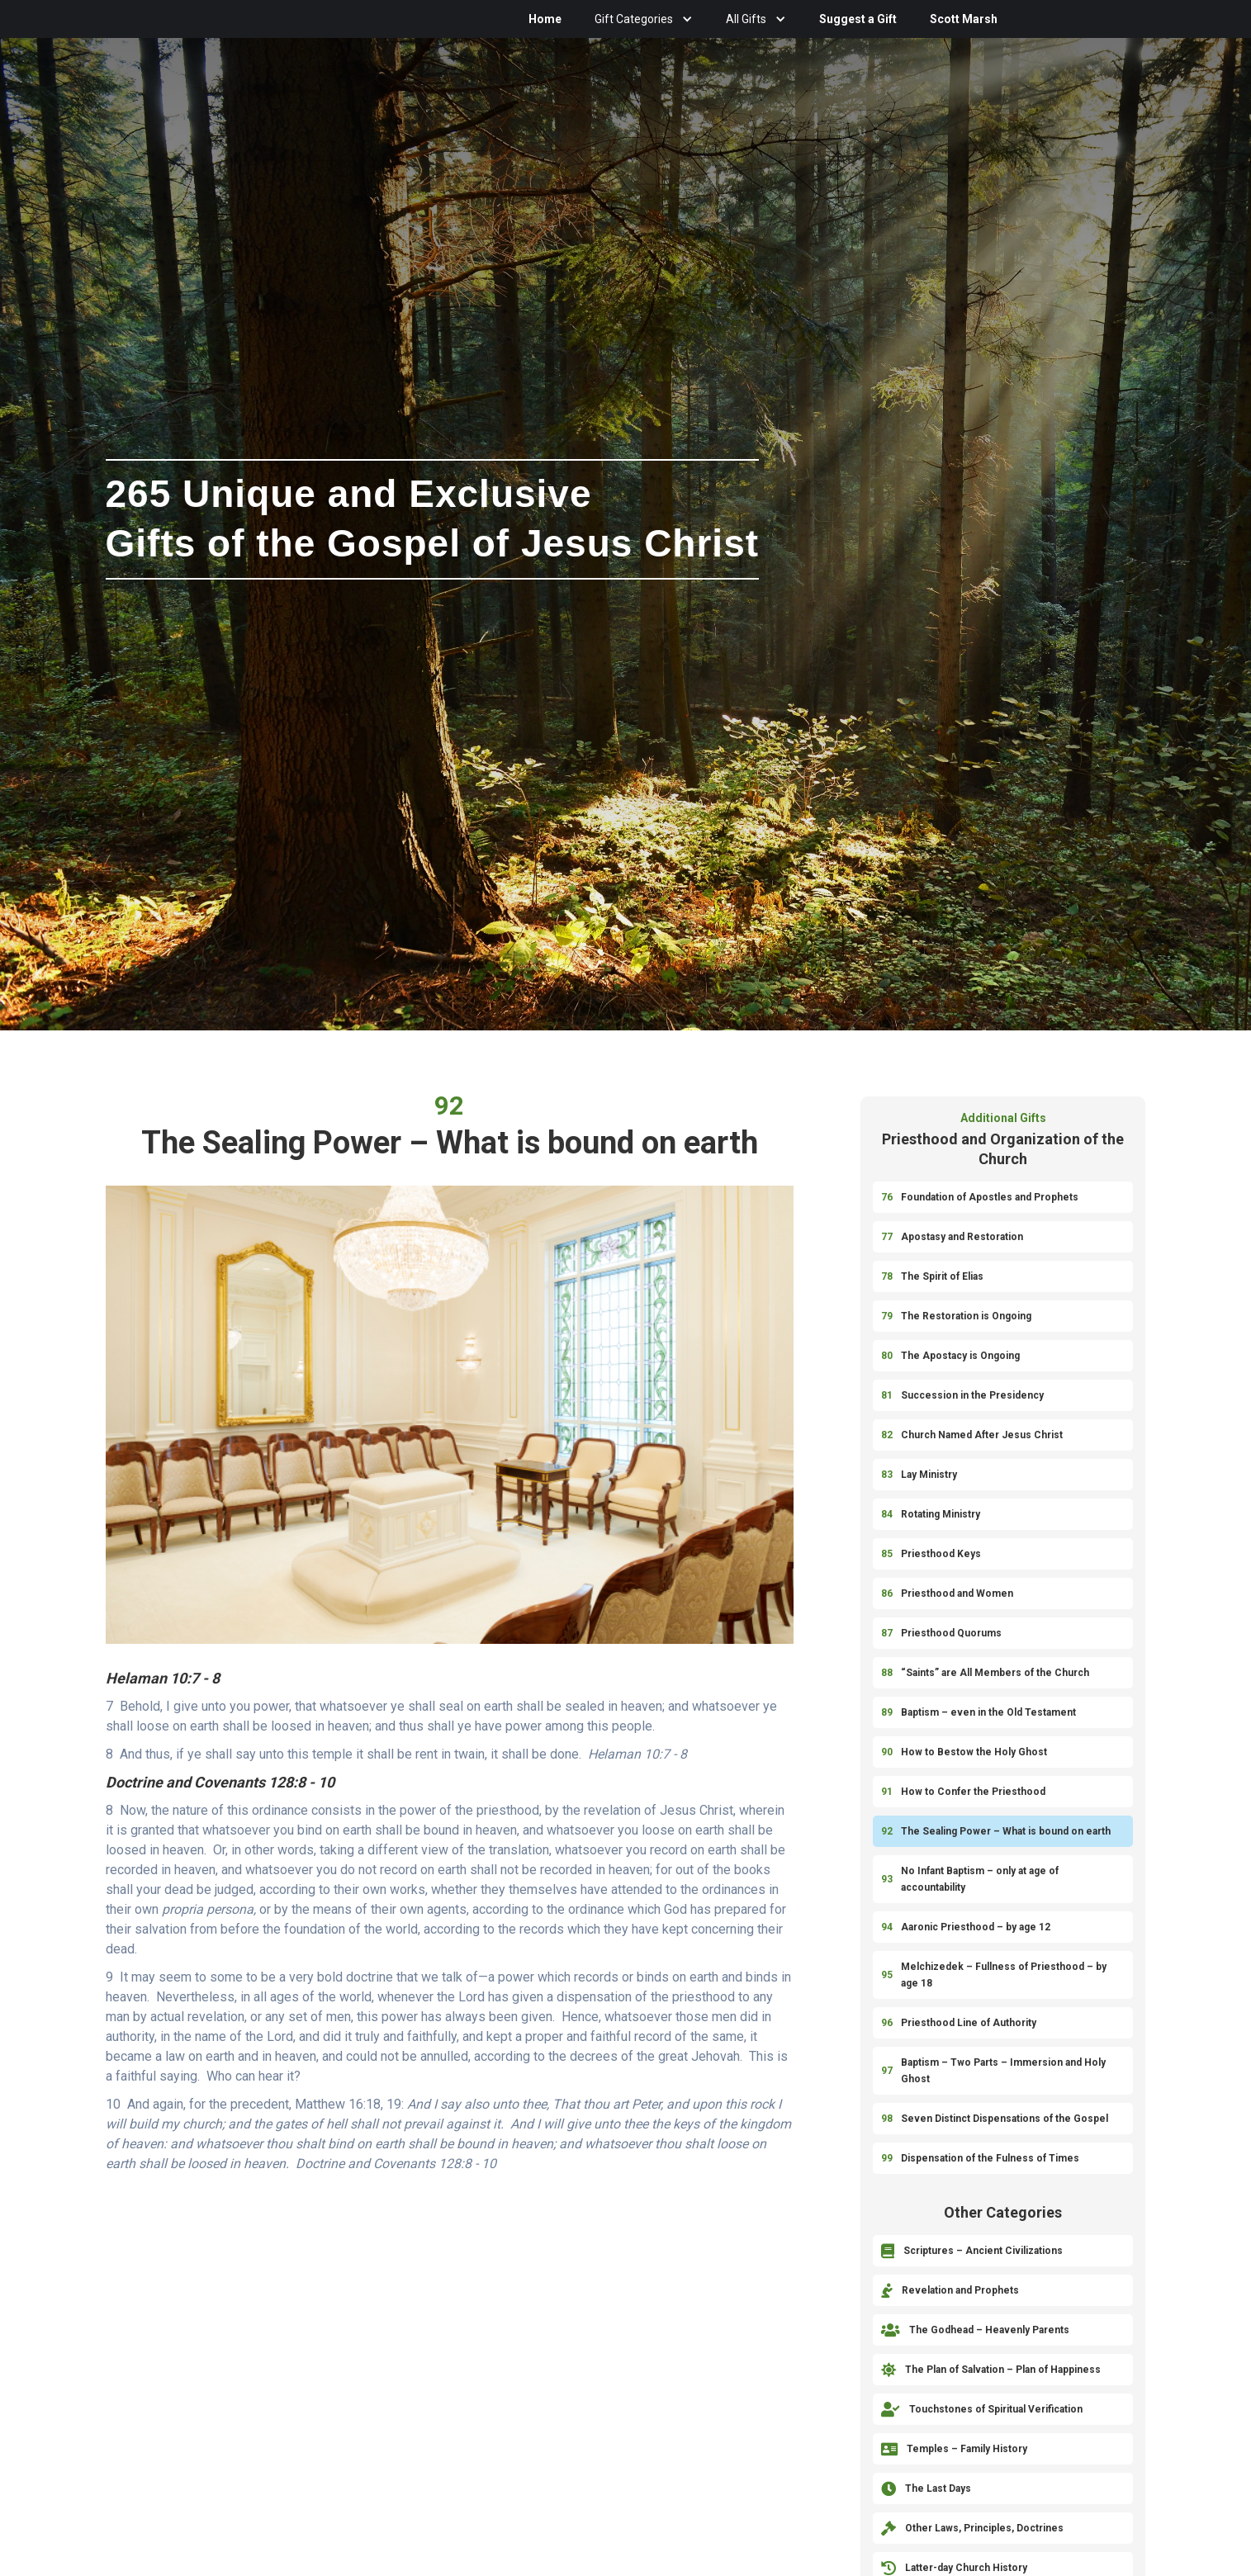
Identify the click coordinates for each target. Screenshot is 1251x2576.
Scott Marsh (963, 19)
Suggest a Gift (858, 19)
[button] (643, 19)
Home (545, 19)
